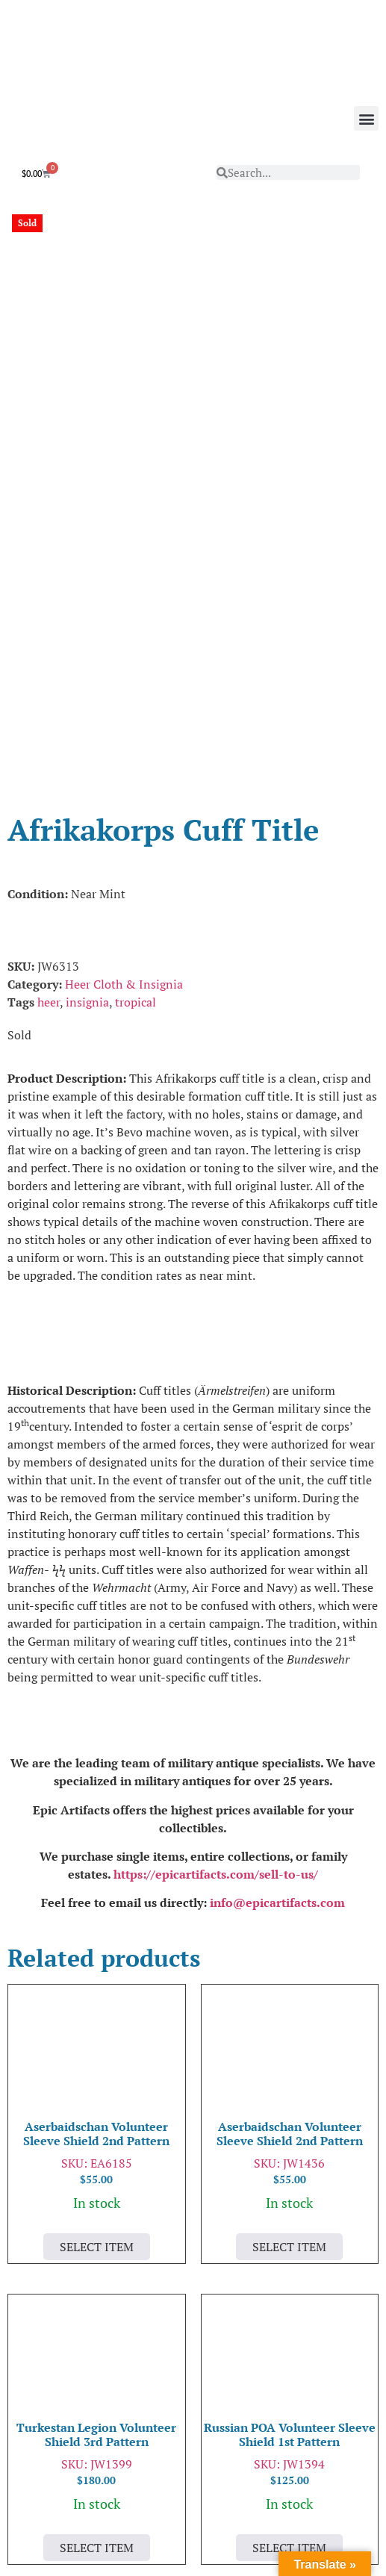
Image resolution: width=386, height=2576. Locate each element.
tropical (135, 807)
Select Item (97, 2052)
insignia (87, 807)
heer (48, 807)
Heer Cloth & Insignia (124, 789)
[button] (366, 118)
